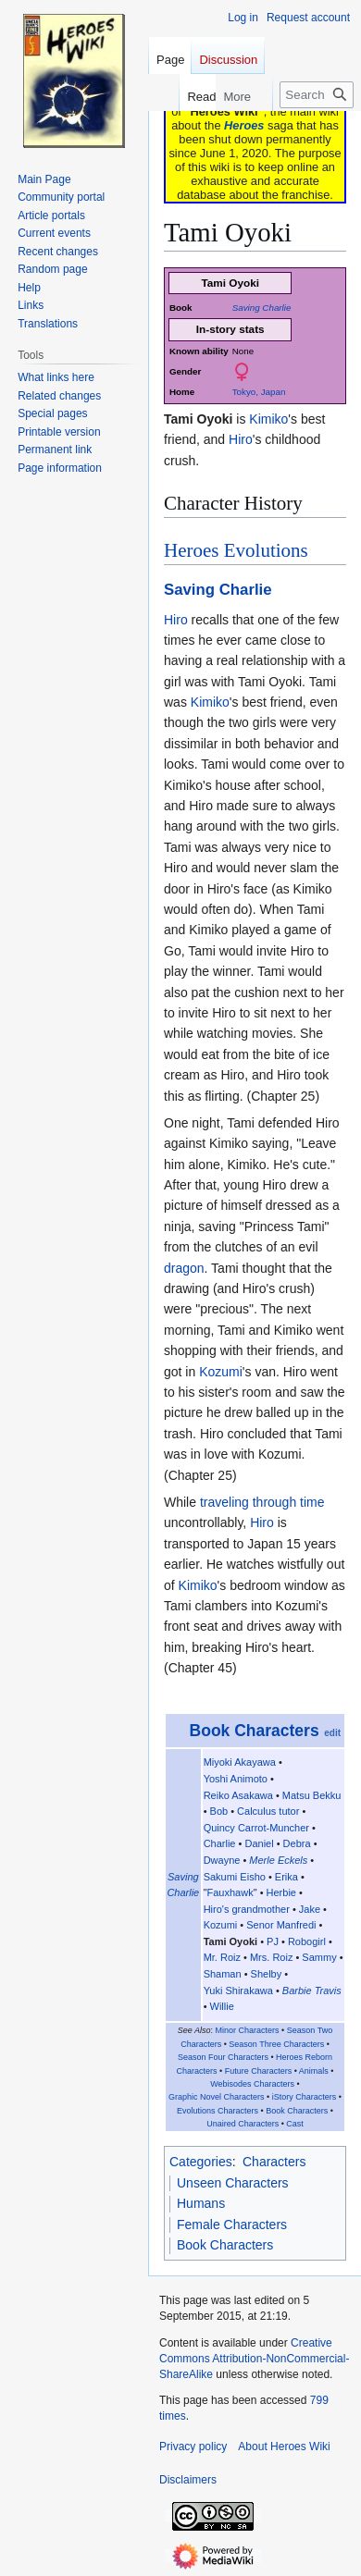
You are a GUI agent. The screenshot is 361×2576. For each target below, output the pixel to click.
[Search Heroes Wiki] (317, 94)
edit (332, 1733)
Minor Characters (248, 2030)
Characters (274, 2161)
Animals (314, 2071)
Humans (201, 2203)
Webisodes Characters (252, 2084)
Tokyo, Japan (259, 392)
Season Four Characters (223, 2057)
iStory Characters (304, 2096)
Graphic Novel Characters (216, 2096)
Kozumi (221, 1371)
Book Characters (254, 1730)
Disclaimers (188, 2479)
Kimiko (268, 419)
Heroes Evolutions (236, 550)
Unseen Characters (233, 2182)
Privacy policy (193, 2446)
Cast (295, 2123)
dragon (184, 1268)
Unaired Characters (242, 2123)
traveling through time (262, 1502)
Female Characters (232, 2224)
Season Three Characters (276, 2044)
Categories (200, 2161)
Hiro (241, 439)
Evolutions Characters (217, 2110)
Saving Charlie (262, 307)
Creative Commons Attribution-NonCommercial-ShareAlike (254, 2358)
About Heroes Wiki (284, 2446)
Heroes (244, 125)
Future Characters (259, 2071)
